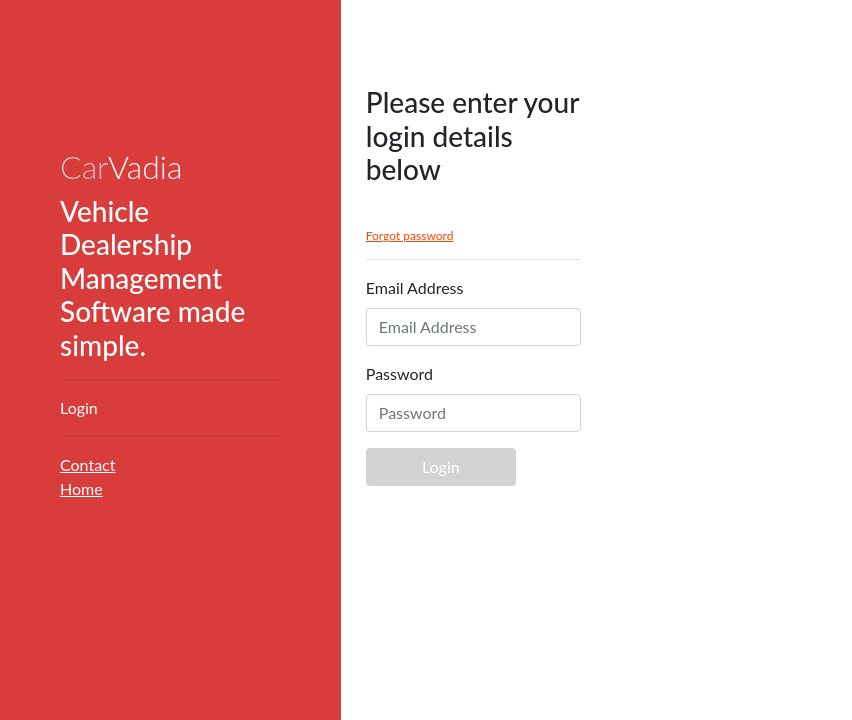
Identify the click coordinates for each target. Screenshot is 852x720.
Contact (87, 464)
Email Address (415, 287)
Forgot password (410, 235)
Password (399, 373)
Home (81, 488)
